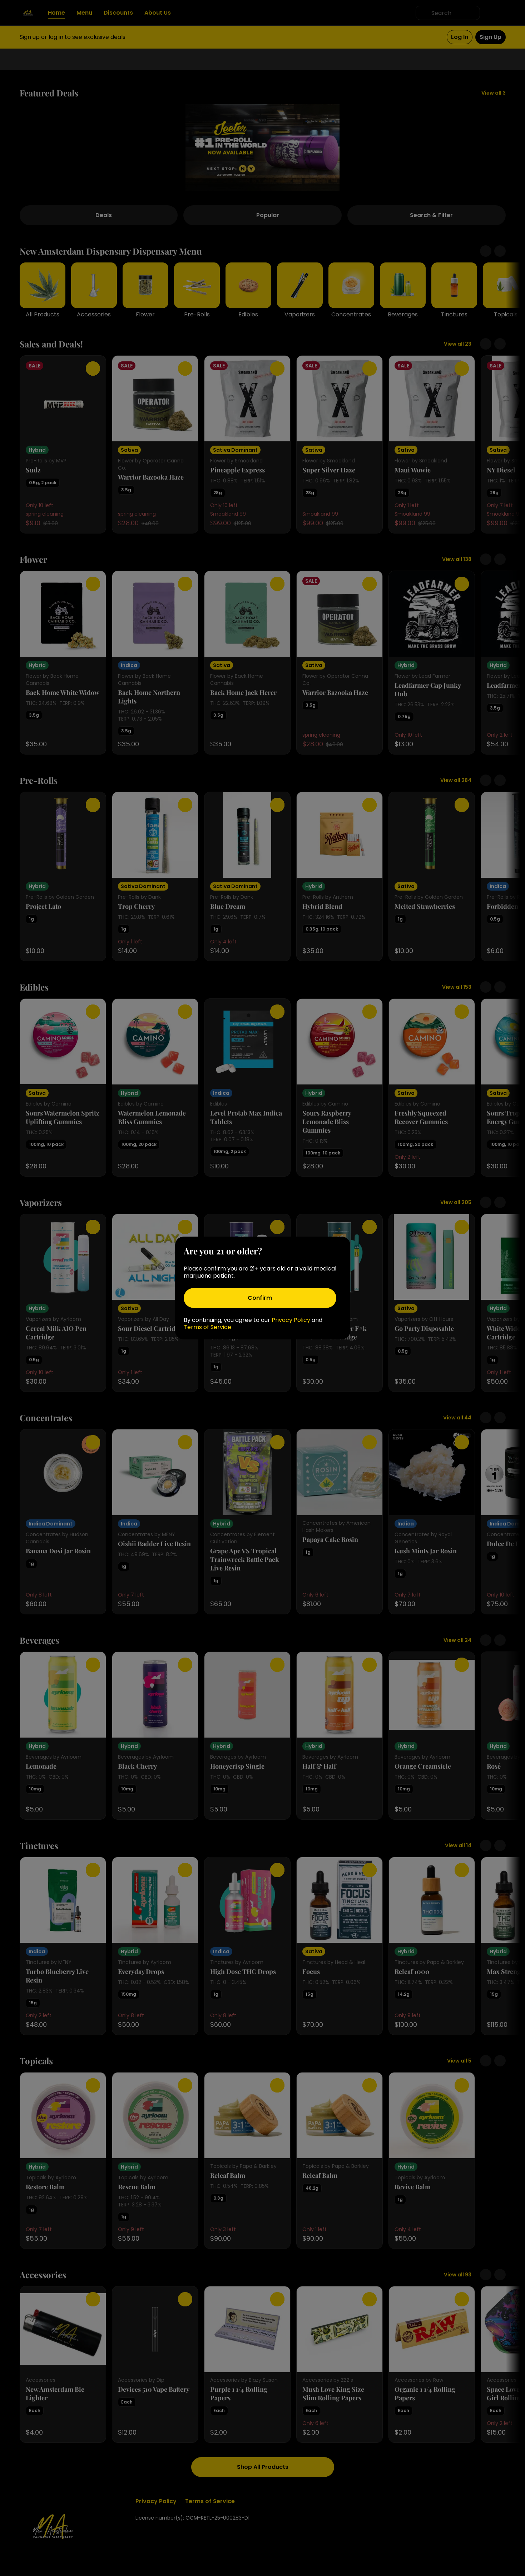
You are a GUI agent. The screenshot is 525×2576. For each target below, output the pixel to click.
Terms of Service (207, 1327)
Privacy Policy (291, 1320)
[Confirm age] (260, 1298)
